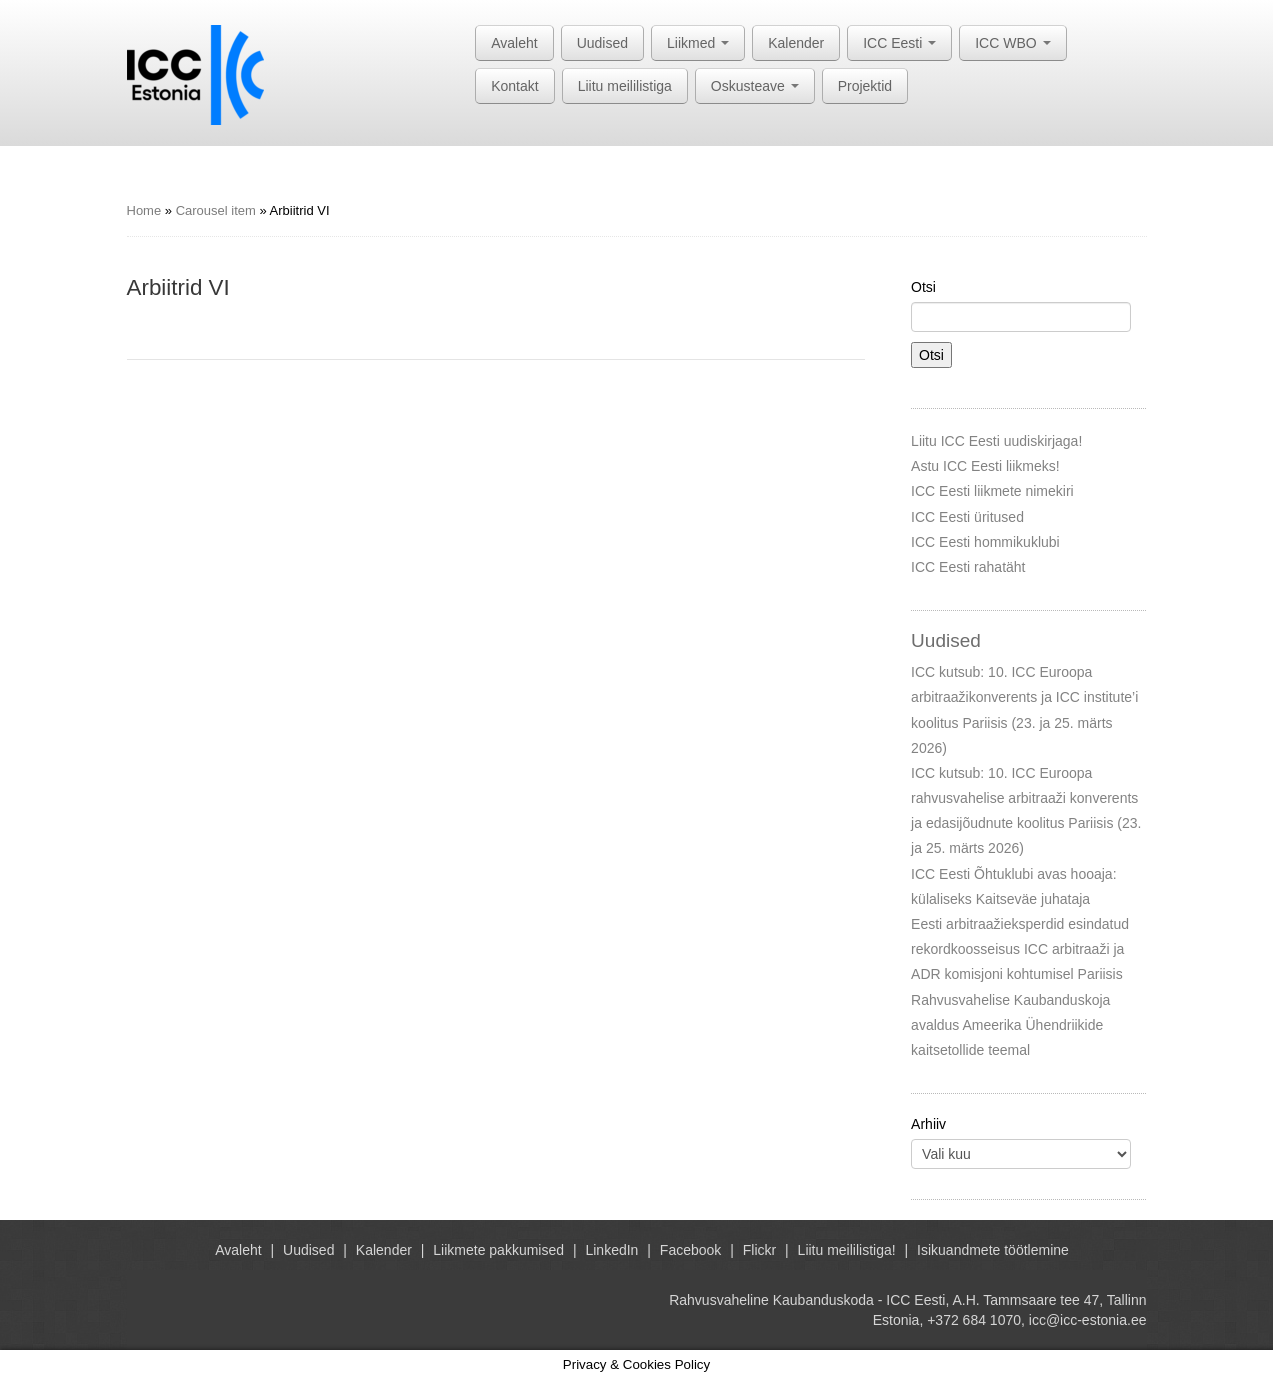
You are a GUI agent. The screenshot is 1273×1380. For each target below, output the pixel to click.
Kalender (796, 43)
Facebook (690, 1250)
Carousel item (216, 210)
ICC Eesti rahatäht (968, 567)
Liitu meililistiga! (847, 1250)
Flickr (759, 1250)
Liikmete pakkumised (498, 1250)
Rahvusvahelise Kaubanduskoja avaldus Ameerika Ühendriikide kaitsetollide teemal (1010, 1025)
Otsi (923, 287)
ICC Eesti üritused (967, 517)
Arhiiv (928, 1124)
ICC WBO (1012, 43)
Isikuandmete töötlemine (993, 1250)
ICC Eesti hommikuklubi (985, 542)
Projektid (865, 86)
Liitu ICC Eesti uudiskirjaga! (996, 441)
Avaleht (514, 43)
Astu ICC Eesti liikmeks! (985, 466)
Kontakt (514, 86)
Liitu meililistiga (625, 86)
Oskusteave (755, 86)
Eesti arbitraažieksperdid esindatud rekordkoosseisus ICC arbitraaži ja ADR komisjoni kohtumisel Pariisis (1020, 949)
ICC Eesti (899, 43)
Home (144, 210)
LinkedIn (611, 1250)
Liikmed (698, 43)
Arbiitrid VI (178, 287)
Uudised (602, 43)
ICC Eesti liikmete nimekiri (992, 491)
